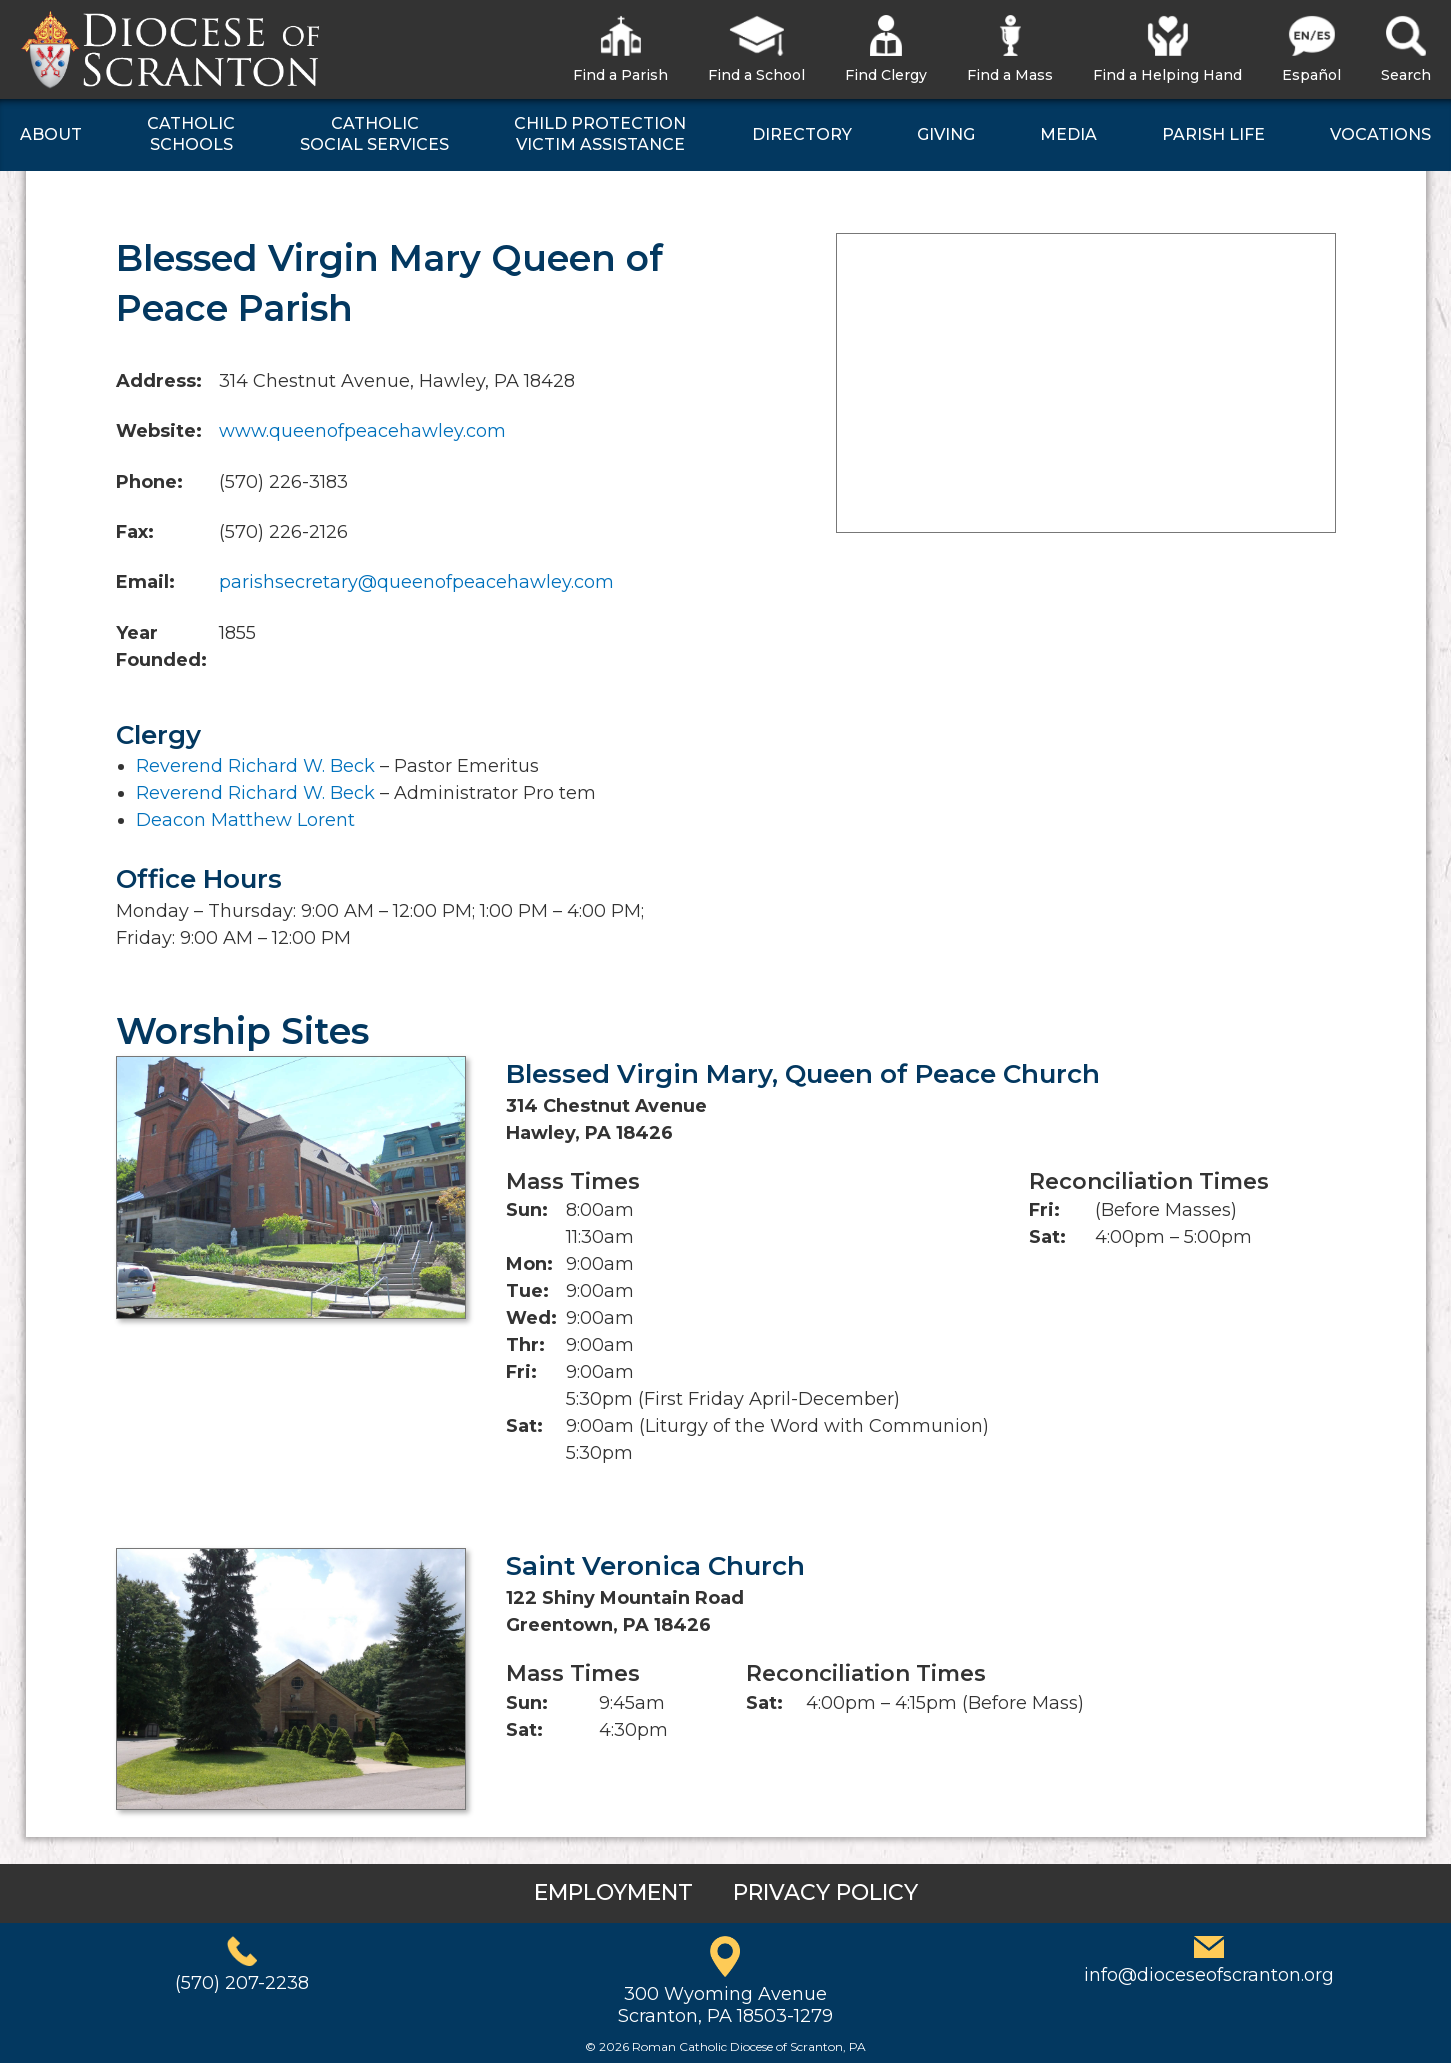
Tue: (527, 1291)
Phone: (149, 482)
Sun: (527, 1210)
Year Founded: (161, 646)
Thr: (525, 1345)
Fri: (521, 1372)
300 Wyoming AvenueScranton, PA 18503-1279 (725, 2005)
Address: (159, 381)
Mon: (529, 1264)
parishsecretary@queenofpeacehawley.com (416, 582)
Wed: (531, 1318)
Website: (159, 431)
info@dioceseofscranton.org (1209, 1975)
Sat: (524, 1426)
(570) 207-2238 (242, 1983)
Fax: (135, 532)
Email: (145, 582)
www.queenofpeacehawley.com (362, 431)
